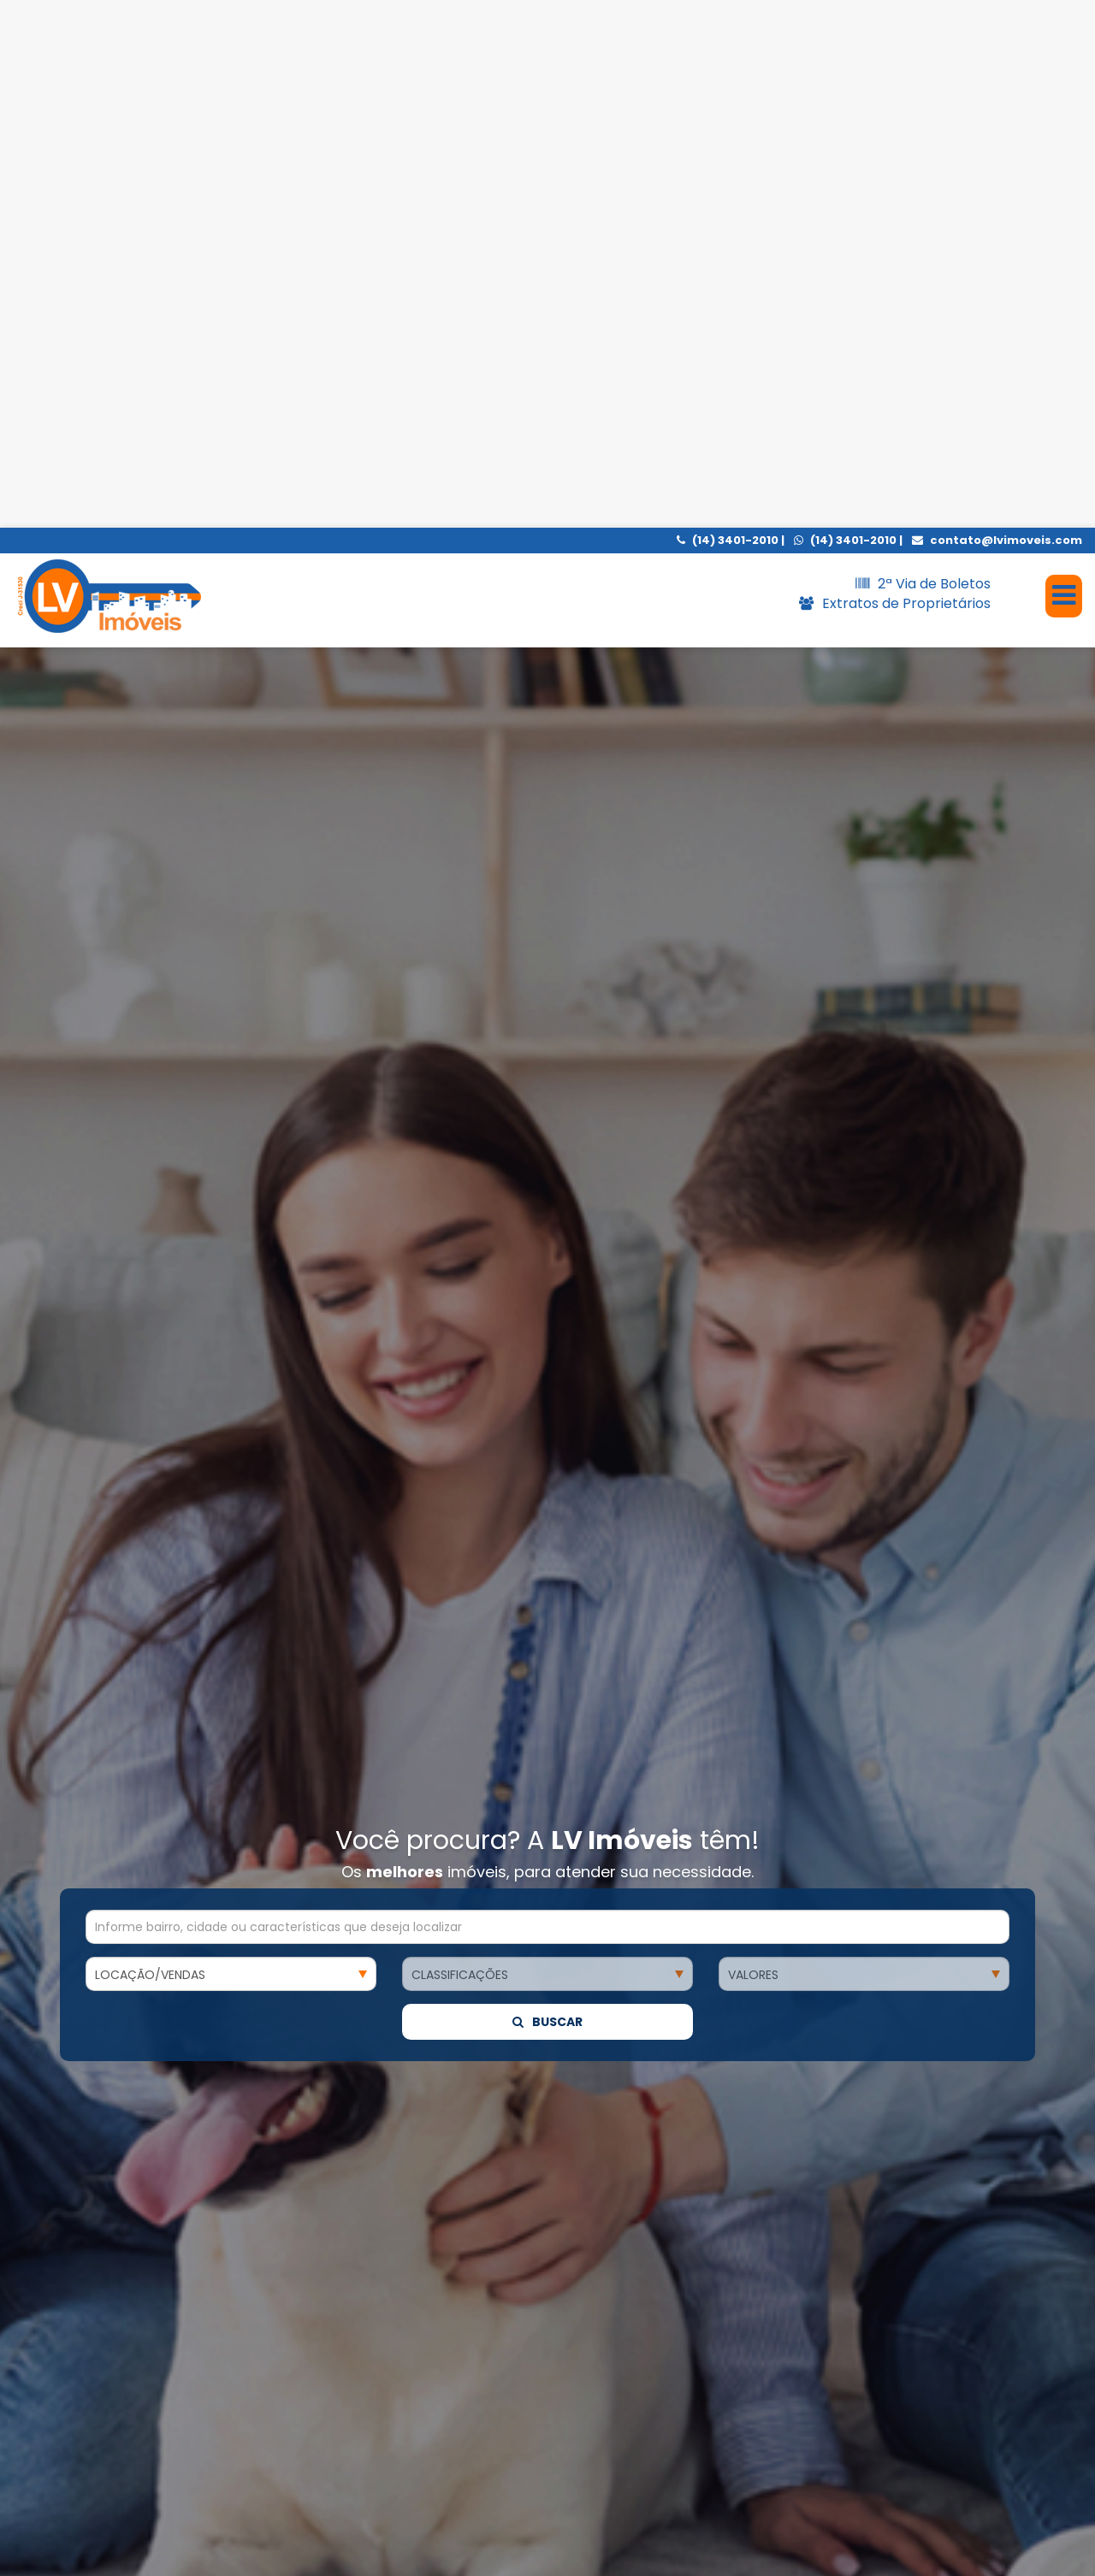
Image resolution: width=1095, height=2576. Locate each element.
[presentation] (58, 2312)
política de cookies (401, 2546)
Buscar (547, 852)
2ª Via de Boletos (923, 56)
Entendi (889, 2535)
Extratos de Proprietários (895, 76)
